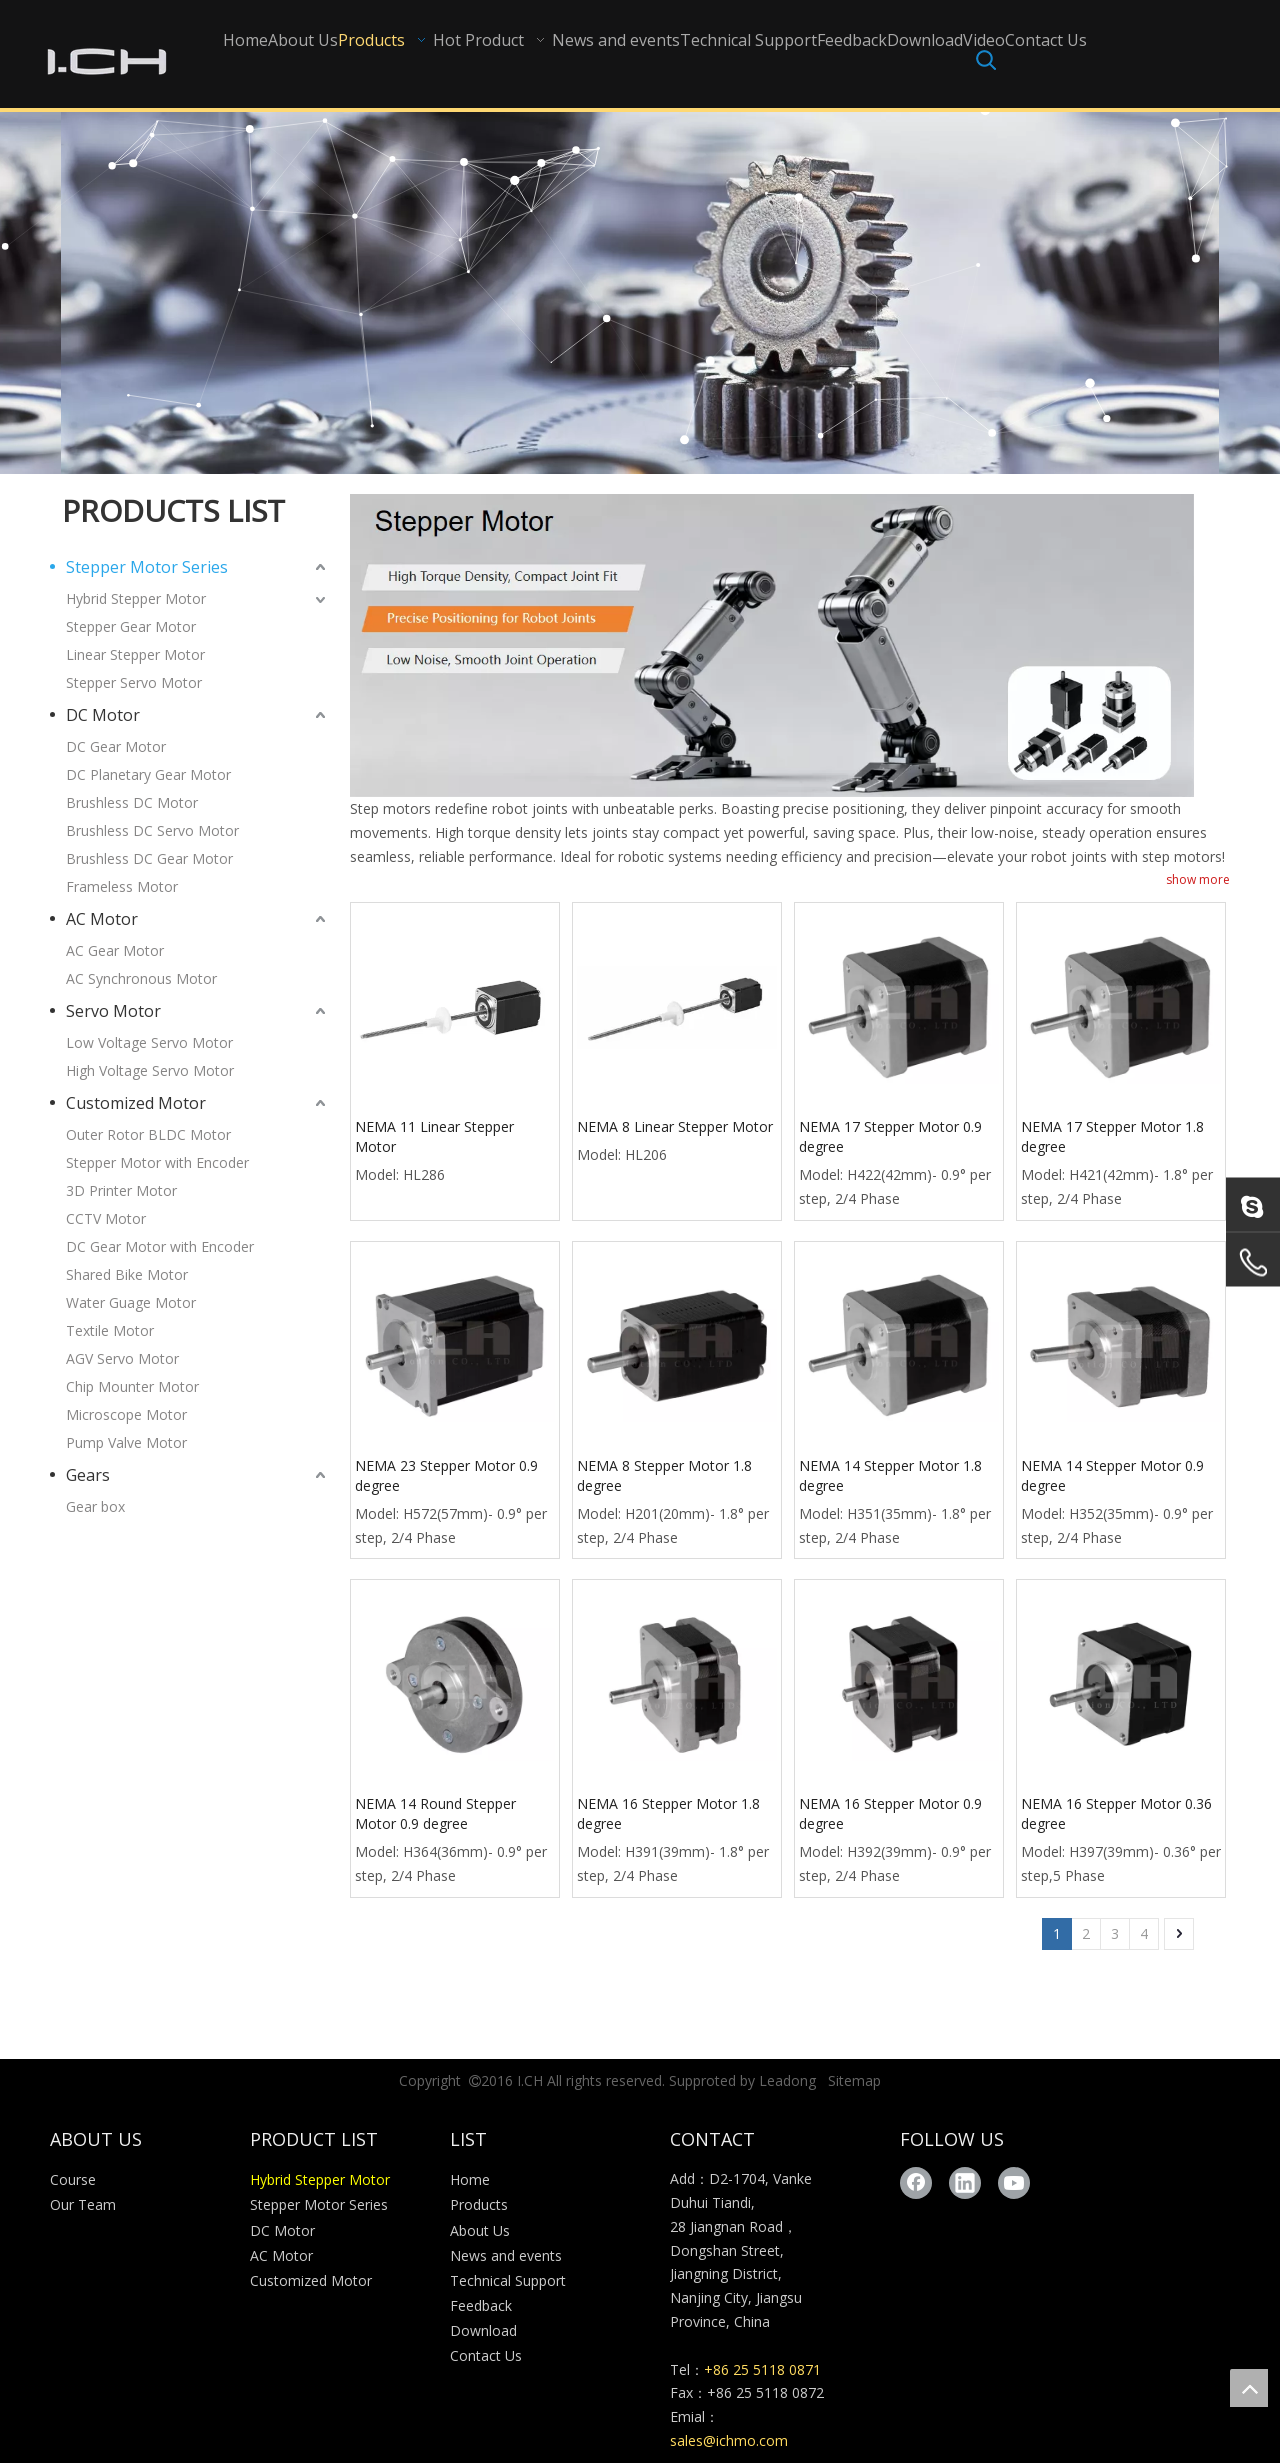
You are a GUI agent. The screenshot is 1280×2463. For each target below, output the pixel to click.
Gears (88, 1475)
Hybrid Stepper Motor (136, 598)
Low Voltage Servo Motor (149, 1042)
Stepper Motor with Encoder (157, 1162)
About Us (480, 2230)
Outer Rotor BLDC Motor (148, 1134)
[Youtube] (1014, 2183)
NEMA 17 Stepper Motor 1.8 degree (1112, 1136)
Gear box (95, 1506)
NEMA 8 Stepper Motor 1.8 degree (664, 1475)
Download (483, 2330)
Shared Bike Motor (127, 1274)
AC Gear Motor (115, 950)
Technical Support (508, 2280)
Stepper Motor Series (147, 567)
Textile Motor (110, 1330)
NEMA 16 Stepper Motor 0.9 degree (890, 1813)
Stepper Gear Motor (131, 626)
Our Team (83, 2204)
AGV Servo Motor (122, 1358)
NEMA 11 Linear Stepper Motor (434, 1136)
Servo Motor (113, 1011)
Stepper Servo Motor (134, 682)
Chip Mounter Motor (132, 1386)
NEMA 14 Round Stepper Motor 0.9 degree (435, 1813)
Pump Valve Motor (126, 1442)
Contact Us (486, 2355)
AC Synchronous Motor (141, 978)
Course (73, 2179)
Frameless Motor (122, 886)
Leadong (787, 2080)
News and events (506, 2255)
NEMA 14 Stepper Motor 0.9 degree (1112, 1475)
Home (470, 2179)
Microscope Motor (126, 1414)
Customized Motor (136, 1103)
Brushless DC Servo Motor (152, 830)
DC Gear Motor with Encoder (160, 1246)
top (1249, 2388)
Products (479, 2204)
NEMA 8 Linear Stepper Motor (675, 1126)
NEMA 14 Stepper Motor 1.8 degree (890, 1475)
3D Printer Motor (121, 1190)
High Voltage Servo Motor (150, 1070)
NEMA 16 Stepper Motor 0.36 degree (1116, 1813)
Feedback (481, 2305)
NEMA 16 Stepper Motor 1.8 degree (668, 1813)
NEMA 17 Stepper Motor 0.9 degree (890, 1136)
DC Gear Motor (116, 746)
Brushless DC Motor (132, 802)
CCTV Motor (106, 1218)
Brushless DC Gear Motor (149, 858)
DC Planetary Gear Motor (148, 774)
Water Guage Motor (131, 1302)
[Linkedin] (965, 2183)
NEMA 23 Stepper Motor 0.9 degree (446, 1475)
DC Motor (103, 715)
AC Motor (102, 919)
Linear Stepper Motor (135, 654)
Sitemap (854, 2080)
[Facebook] (916, 2183)
